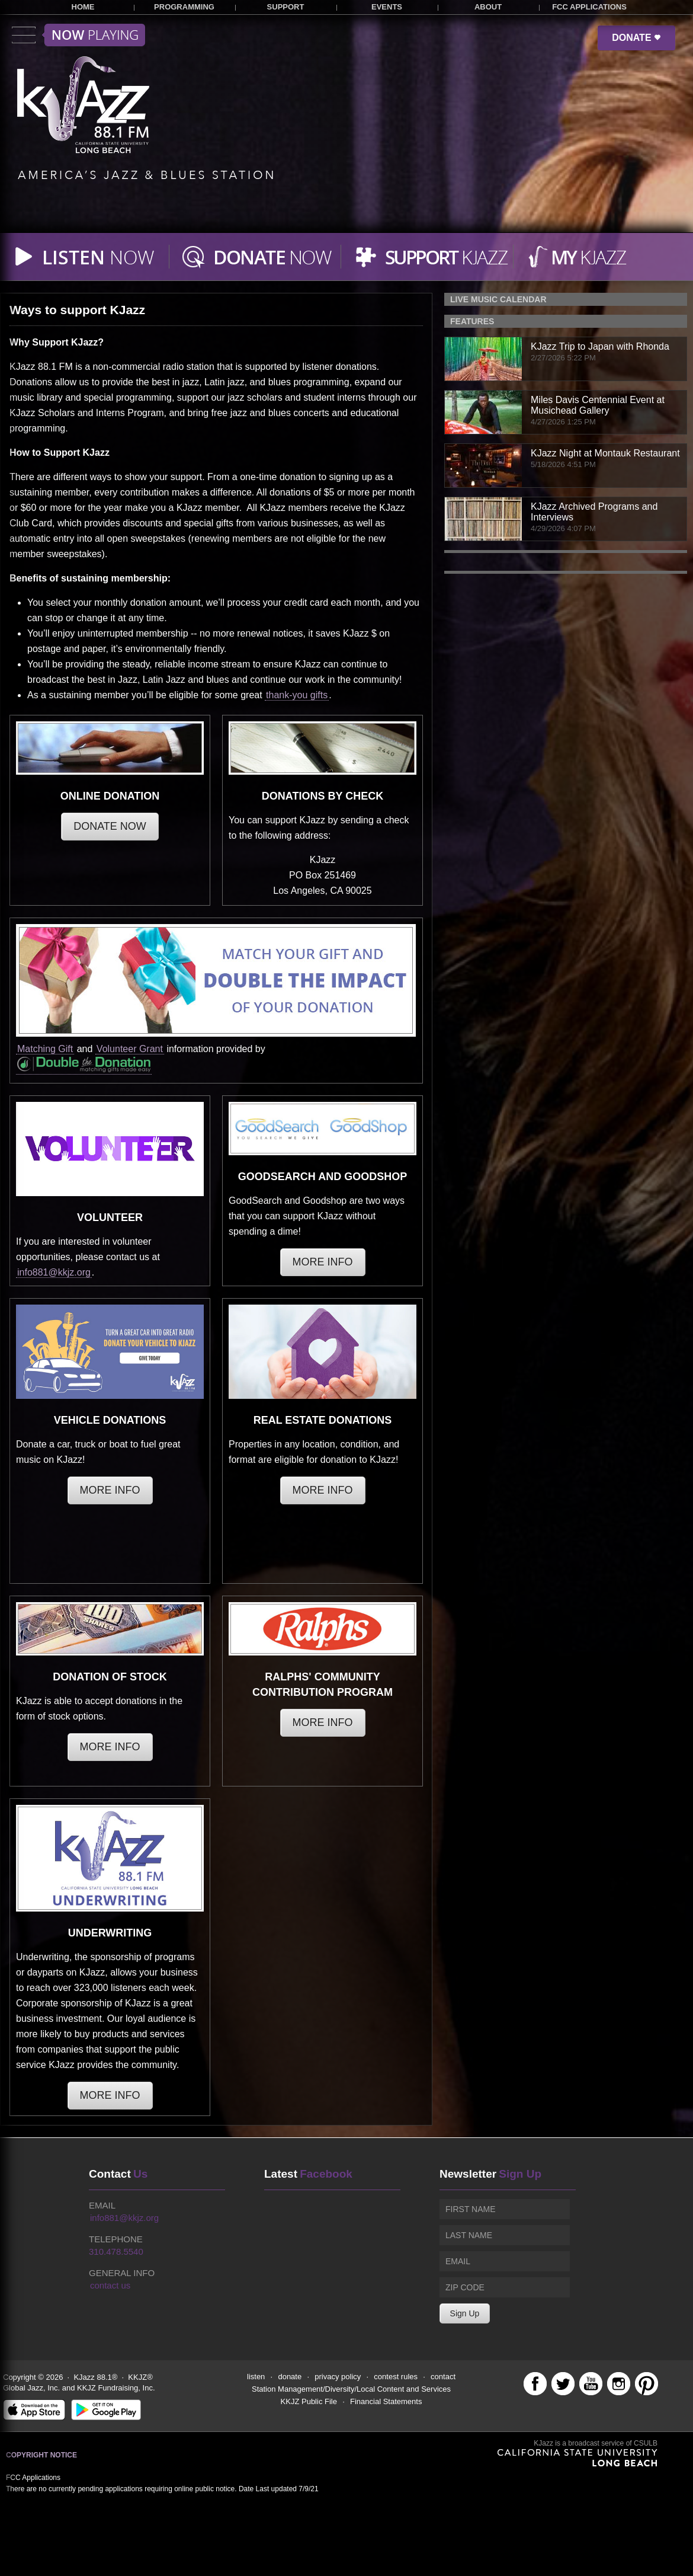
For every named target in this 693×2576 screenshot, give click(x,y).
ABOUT (488, 6)
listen (256, 2376)
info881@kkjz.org (54, 1272)
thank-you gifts (297, 695)
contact (443, 2376)
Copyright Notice (41, 2455)
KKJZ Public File (309, 2401)
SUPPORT (285, 6)
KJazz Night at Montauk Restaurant (605, 453)
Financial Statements (386, 2401)
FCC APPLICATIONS (589, 6)
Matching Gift (45, 1049)
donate (289, 2376)
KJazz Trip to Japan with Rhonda (600, 346)
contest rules (396, 2376)
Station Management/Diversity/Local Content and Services (351, 2389)
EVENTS (386, 6)
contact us (110, 2285)
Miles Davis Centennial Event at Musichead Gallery (598, 405)
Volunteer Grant (130, 1049)
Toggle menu (78, 35)
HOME (83, 6)
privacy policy (338, 2376)
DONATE (636, 38)
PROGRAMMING (184, 6)
